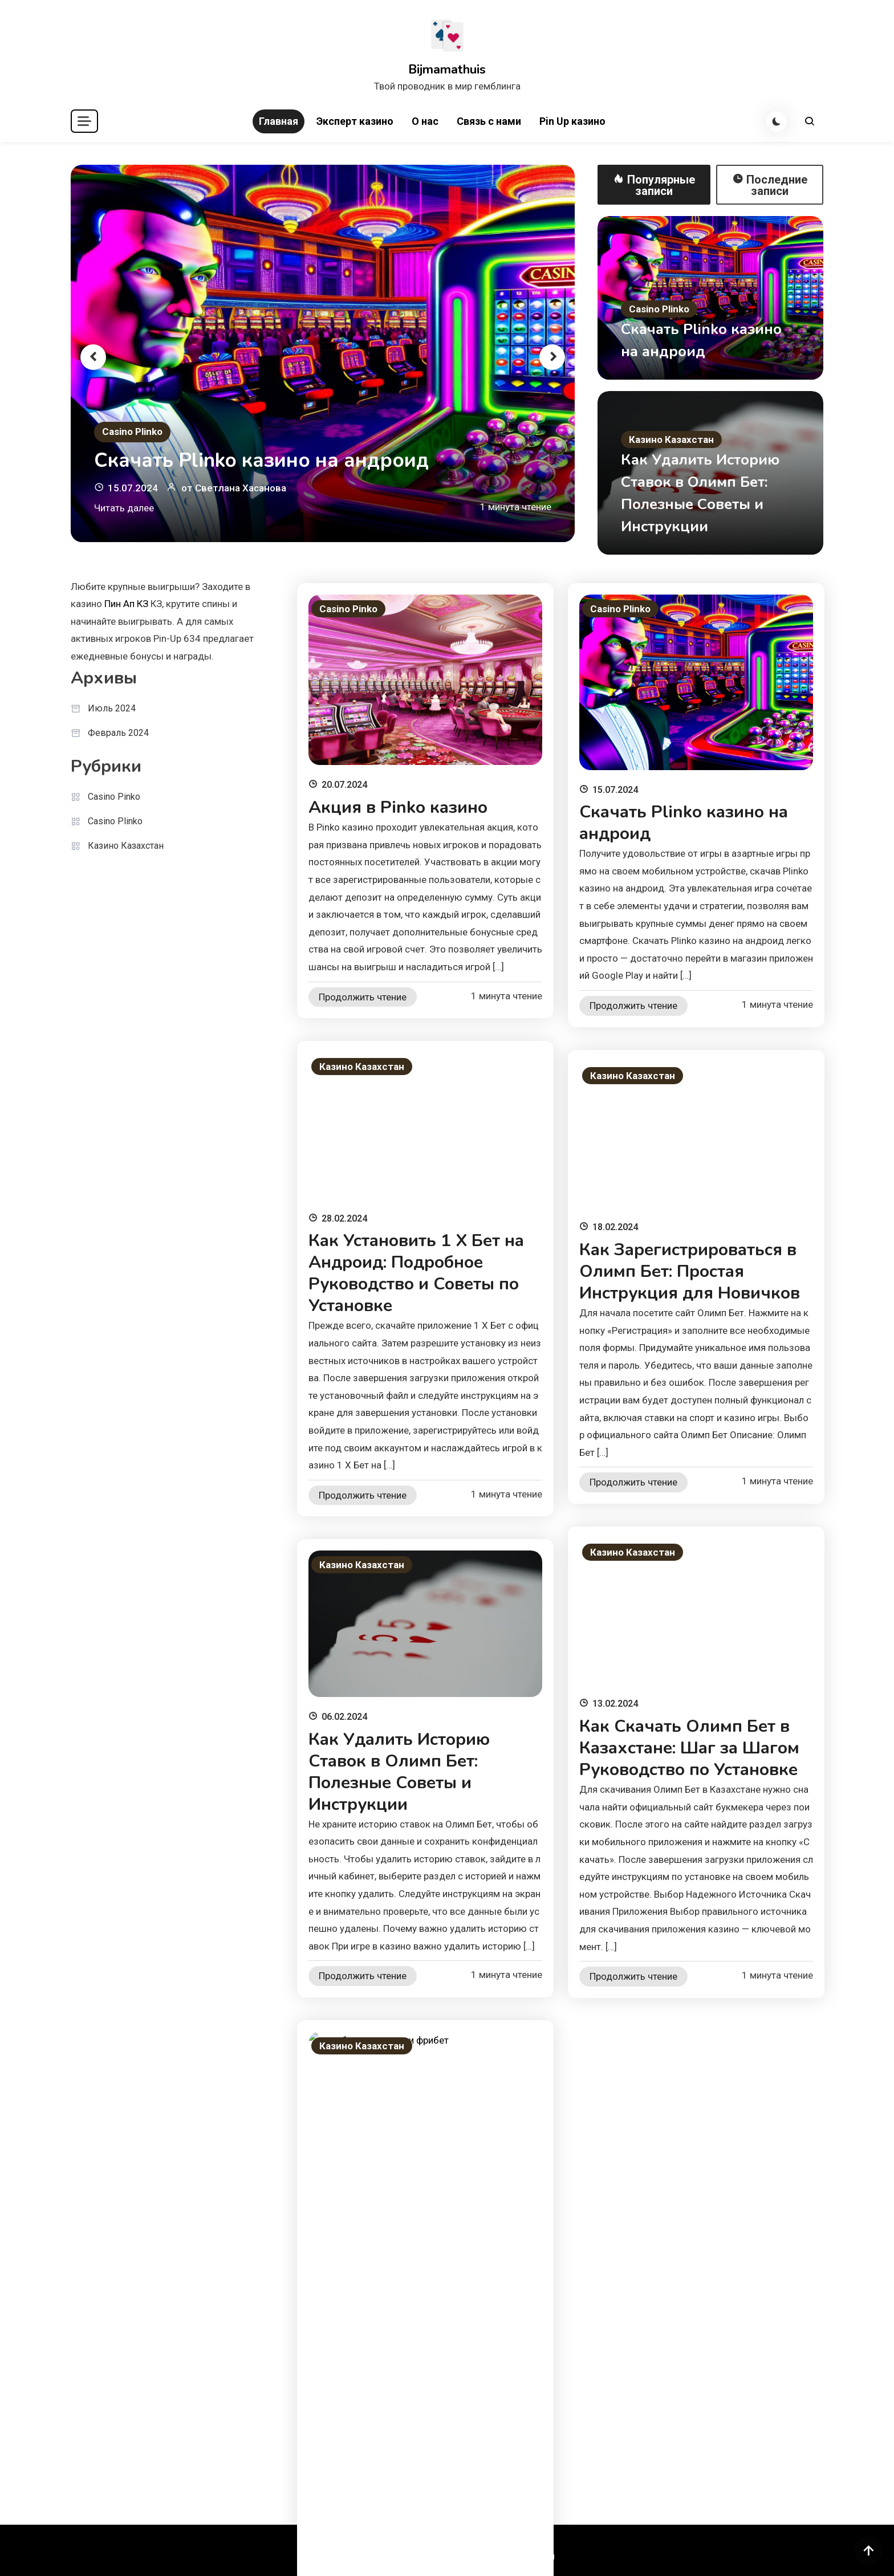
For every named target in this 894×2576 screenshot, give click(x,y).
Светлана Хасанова (240, 488)
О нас (425, 121)
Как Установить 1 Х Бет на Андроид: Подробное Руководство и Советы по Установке (416, 1273)
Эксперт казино (354, 121)
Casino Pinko (114, 796)
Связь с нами (489, 121)
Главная (278, 121)
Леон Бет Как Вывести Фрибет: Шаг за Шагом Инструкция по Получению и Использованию (419, 2252)
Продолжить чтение (363, 997)
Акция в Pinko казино (397, 807)
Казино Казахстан (671, 439)
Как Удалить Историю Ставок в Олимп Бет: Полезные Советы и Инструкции (399, 1772)
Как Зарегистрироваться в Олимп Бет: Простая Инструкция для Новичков (689, 1271)
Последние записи (769, 185)
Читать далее (124, 508)
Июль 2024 (112, 708)
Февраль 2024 (118, 732)
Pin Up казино (572, 121)
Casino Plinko (132, 431)
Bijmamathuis (447, 69)
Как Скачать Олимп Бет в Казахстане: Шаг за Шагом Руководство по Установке (689, 1748)
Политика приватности (504, 2556)
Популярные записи (654, 185)
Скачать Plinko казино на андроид (261, 460)
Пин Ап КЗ (126, 603)
